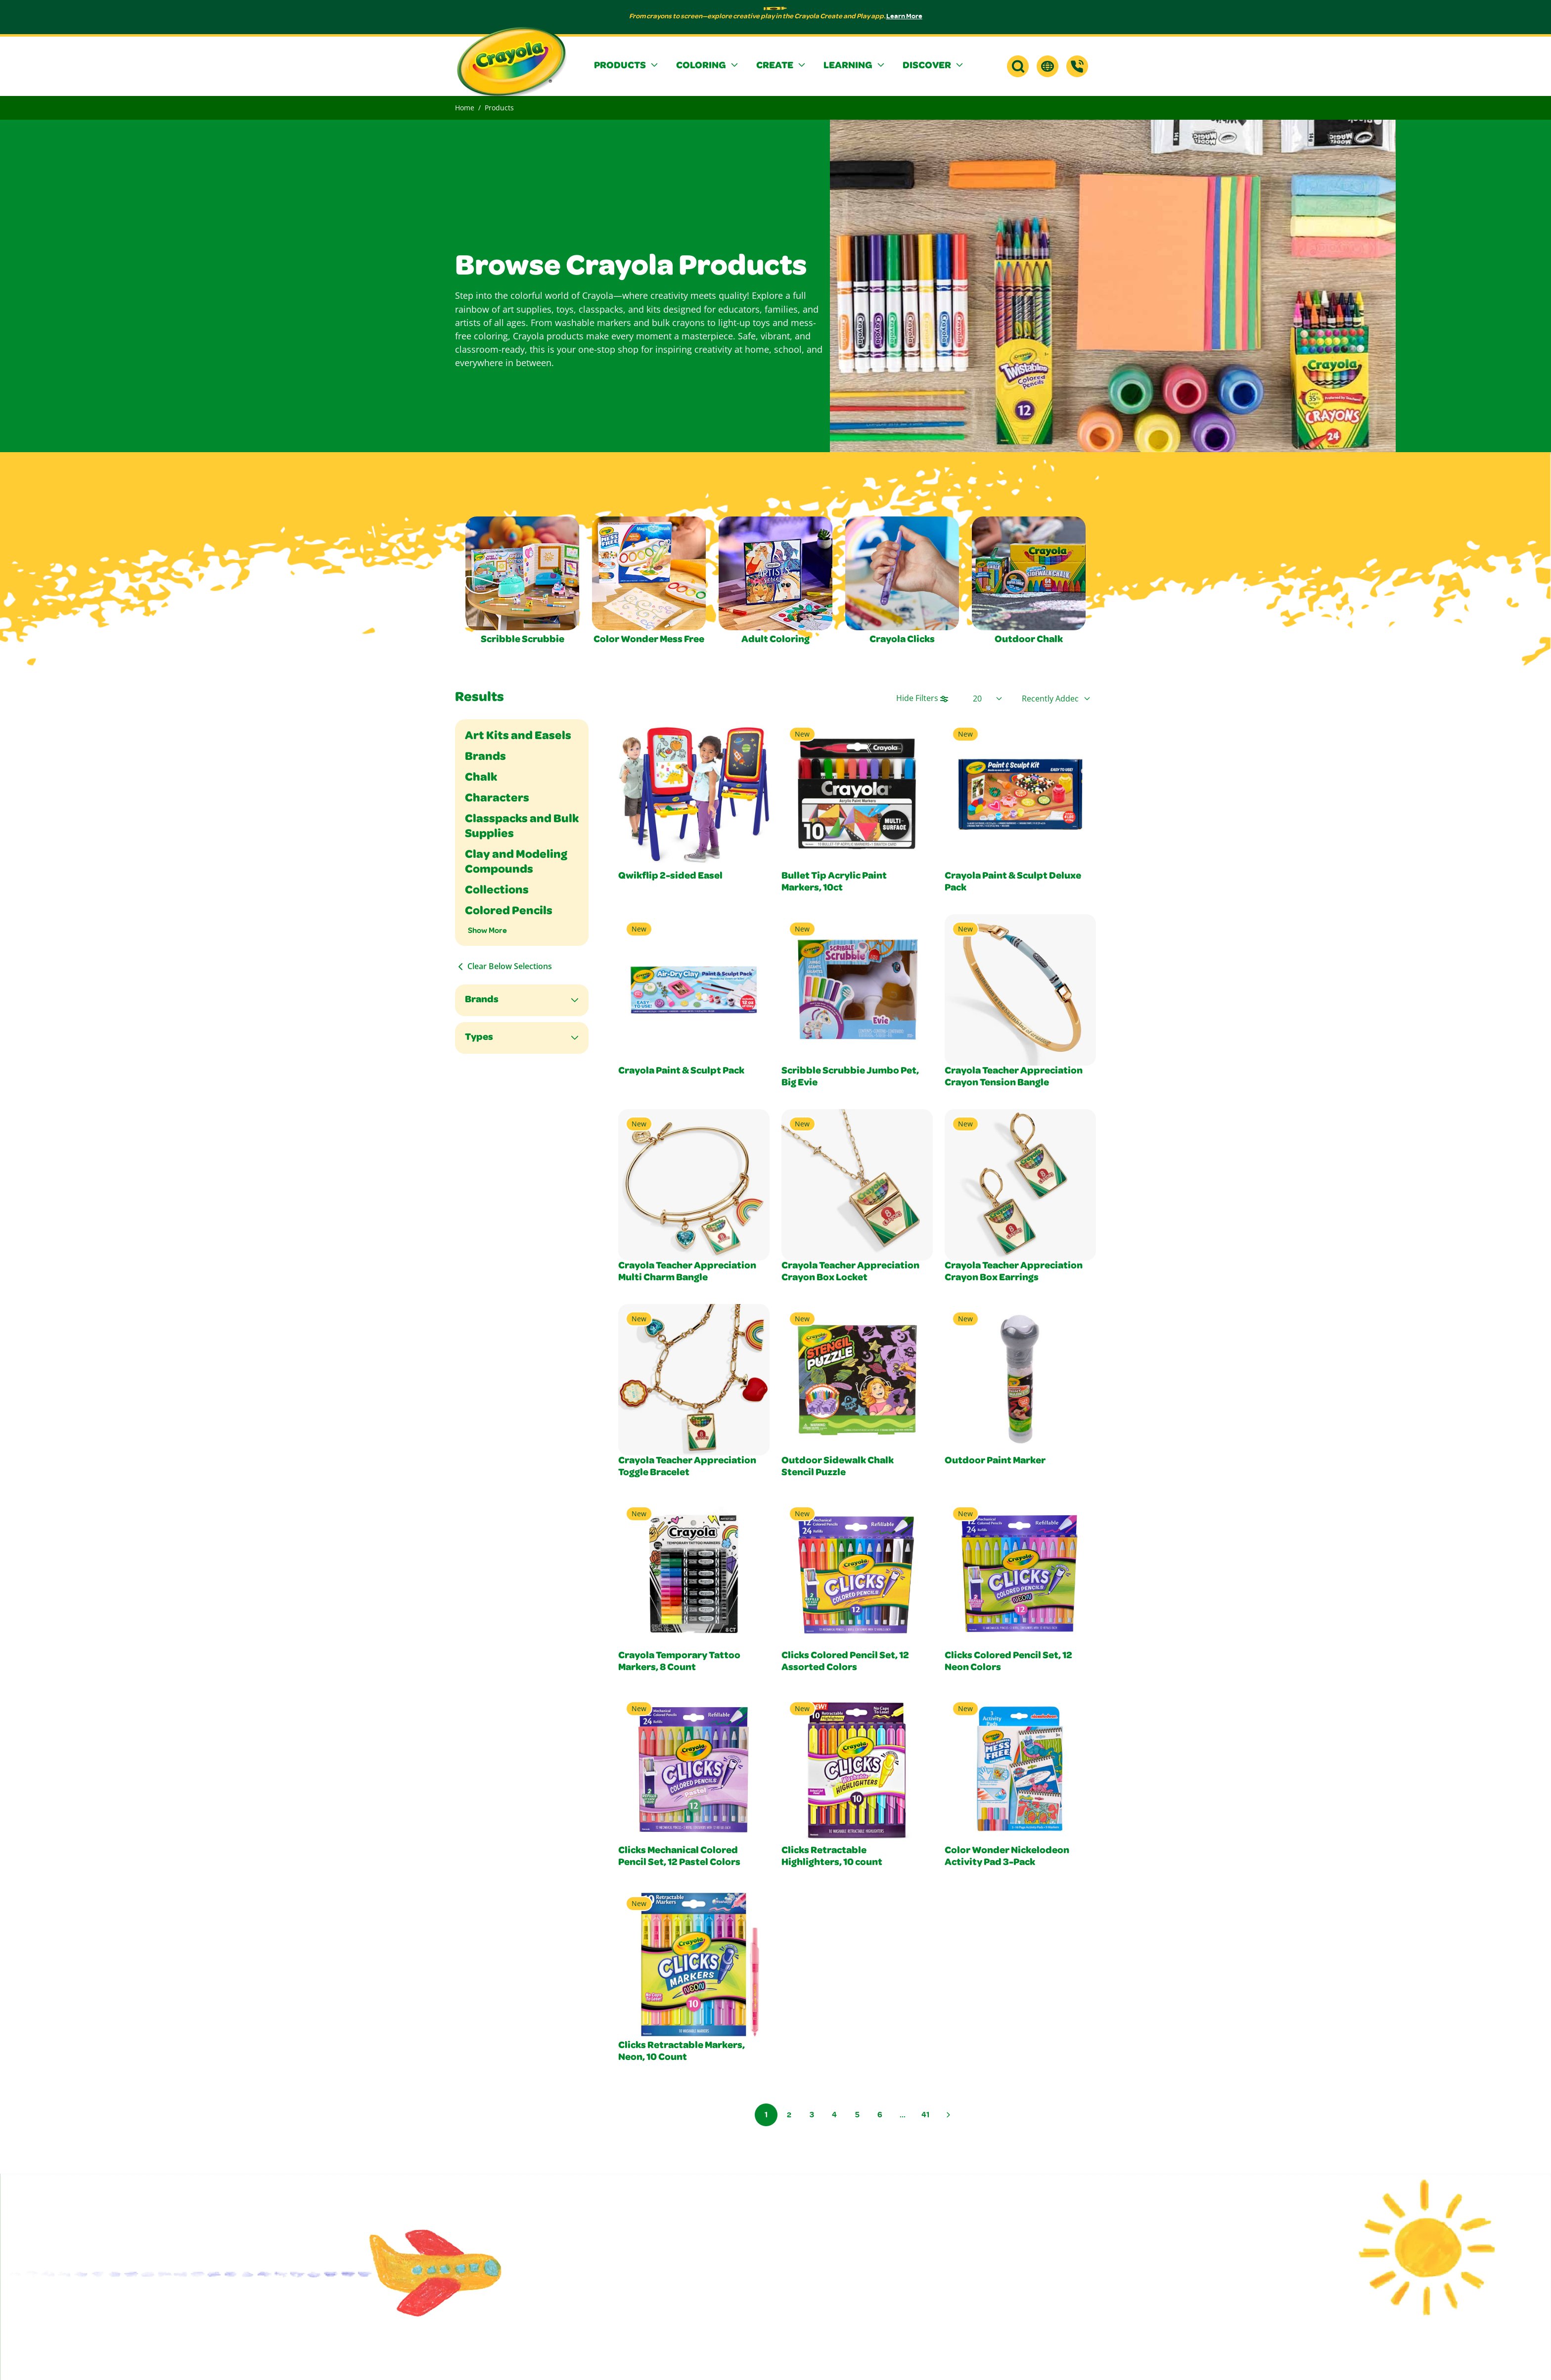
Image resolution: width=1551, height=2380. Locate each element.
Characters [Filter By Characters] (497, 799)
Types (479, 1038)
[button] (627, 66)
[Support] (1077, 66)
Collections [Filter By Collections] (497, 891)
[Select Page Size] (987, 698)
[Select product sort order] (1056, 698)
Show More (487, 930)
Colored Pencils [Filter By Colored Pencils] (508, 912)
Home (464, 107)
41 (925, 2114)
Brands (482, 1000)
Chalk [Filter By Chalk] (481, 778)
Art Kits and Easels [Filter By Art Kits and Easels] (518, 737)
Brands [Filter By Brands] (485, 757)
